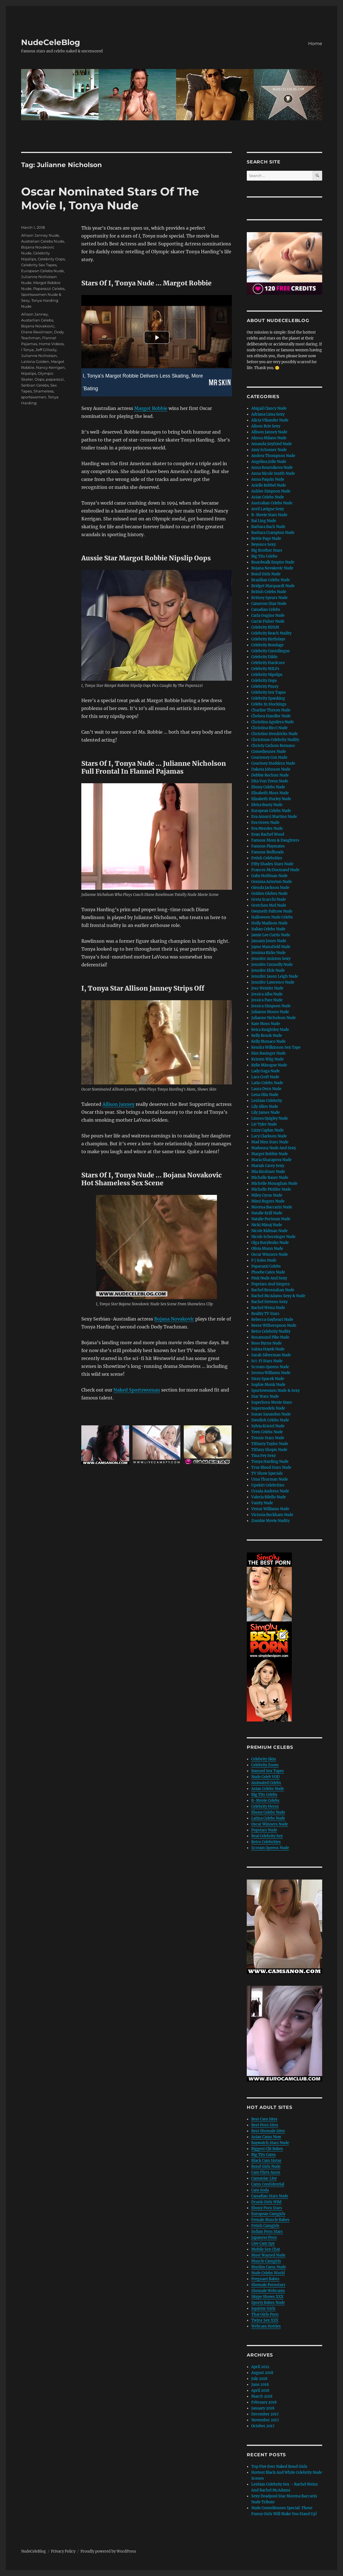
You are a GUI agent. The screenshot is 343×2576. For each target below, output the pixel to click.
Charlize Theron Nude (270, 710)
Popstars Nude (264, 1830)
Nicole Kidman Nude (269, 1230)
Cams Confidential (267, 2184)
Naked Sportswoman (136, 1390)
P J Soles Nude (263, 1260)
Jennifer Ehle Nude (268, 970)
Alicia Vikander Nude (269, 420)
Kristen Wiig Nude (267, 1059)
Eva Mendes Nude (267, 828)
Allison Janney (118, 1104)
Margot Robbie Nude (269, 1153)
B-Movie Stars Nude (269, 514)
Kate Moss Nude (265, 1023)
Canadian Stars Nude (269, 2196)
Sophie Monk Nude (268, 1384)
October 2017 (263, 2426)
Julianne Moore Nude (270, 1011)
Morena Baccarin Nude (271, 1207)
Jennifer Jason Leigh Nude (274, 976)
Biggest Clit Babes (267, 2148)
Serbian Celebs (35, 385)
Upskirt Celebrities (267, 1485)
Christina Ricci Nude (269, 727)
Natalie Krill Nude (266, 1213)
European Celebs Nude (42, 271)
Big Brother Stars (266, 550)
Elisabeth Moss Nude (270, 793)
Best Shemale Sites (268, 2131)
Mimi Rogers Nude (267, 1201)
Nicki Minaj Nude (266, 1224)
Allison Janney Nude (40, 235)
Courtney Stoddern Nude (273, 763)
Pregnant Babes (265, 2279)
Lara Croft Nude (265, 1077)
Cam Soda (260, 2190)
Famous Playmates (268, 846)
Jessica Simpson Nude (271, 1006)
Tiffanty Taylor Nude (269, 1443)
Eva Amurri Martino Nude (274, 816)
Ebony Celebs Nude (268, 787)
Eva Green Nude (265, 822)
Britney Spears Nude (269, 597)
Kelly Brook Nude (266, 1035)
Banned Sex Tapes (267, 1771)
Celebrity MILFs (265, 668)
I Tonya (27, 349)
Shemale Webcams (268, 2290)
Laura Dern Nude (266, 1088)
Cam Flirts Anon (265, 2172)
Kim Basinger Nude (268, 1053)
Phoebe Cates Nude (268, 1272)
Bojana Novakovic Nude (272, 568)
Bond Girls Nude (266, 574)
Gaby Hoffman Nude (269, 875)
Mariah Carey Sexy (267, 1165)
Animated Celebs (266, 1782)
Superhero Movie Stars (271, 1402)
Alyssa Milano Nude (268, 438)
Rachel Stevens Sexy (269, 1301)
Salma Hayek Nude (267, 1349)
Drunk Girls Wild (266, 2202)
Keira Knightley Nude (270, 1029)
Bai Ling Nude (263, 520)
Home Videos (51, 343)
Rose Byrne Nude (266, 1343)
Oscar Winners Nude (269, 1254)
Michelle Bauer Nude (269, 1177)
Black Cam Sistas (266, 2160)
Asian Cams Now (266, 2137)
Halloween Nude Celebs (272, 917)
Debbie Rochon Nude (270, 775)
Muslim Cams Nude (268, 2267)
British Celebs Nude (268, 591)
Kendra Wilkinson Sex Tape (276, 1047)
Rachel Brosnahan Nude (272, 1290)
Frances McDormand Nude (275, 869)
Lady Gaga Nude (265, 1071)
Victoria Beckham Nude (272, 1514)
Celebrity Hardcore (268, 662)
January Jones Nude (268, 940)
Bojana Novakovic (174, 1319)
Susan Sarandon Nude (271, 1414)
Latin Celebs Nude (267, 1082)
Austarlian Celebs (37, 320)
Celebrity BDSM (265, 627)
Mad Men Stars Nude (269, 1142)
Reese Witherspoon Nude (273, 1325)
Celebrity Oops (51, 259)
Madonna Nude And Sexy (273, 1148)
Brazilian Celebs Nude (270, 580)
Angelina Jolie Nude (268, 461)
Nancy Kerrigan (50, 367)
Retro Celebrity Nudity (270, 1331)
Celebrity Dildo (264, 656)
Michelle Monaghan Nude (274, 1183)
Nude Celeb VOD (265, 1776)
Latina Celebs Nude (268, 1818)
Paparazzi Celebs (48, 288)
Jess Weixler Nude (267, 988)
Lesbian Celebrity (266, 1100)
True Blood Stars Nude (271, 1467)
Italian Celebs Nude (268, 929)
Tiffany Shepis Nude (269, 1449)
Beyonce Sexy (263, 544)
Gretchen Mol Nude (268, 905)
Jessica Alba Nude (267, 994)
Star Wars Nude (265, 1396)
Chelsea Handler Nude (271, 716)
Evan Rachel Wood (267, 834)
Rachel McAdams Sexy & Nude (278, 1295)
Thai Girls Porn (265, 2314)
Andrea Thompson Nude (273, 455)
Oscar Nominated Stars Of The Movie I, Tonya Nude (110, 198)
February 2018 (264, 2402)
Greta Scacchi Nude (268, 899)
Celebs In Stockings (268, 704)
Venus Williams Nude (270, 1508)
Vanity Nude (262, 1503)
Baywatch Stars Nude (270, 2142)
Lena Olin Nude (264, 1094)
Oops (39, 379)
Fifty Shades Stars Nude (272, 864)
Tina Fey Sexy (263, 1455)
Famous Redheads (267, 852)
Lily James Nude (265, 1112)
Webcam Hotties (266, 2326)
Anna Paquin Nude (267, 479)
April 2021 (260, 2366)
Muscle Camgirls (266, 2261)
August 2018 (262, 2372)
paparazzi (55, 379)
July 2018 (259, 2378)
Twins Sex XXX (264, 2320)
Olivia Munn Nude (267, 1248)
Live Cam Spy (263, 2243)
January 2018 (262, 2408)
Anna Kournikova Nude (272, 467)
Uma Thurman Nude (269, 1479)
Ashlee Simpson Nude (270, 491)
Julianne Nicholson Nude (273, 1017)
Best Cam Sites (264, 2119)
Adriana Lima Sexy (267, 414)
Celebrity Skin (263, 1759)
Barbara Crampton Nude (272, 532)
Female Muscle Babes (270, 2219)
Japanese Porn (264, 2237)
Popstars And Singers (270, 1284)
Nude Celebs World (268, 2273)
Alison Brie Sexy (265, 426)
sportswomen (33, 397)
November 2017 (265, 2420)
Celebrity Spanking (268, 698)
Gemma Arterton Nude (271, 881)
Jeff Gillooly (46, 349)
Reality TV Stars (265, 1313)
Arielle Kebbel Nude (268, 485)
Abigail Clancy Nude (268, 408)
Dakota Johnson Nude (270, 769)
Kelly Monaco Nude (268, 1041)
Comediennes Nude (268, 751)
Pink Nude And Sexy (269, 1278)
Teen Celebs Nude (267, 1432)
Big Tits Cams (263, 2154)
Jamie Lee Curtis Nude (270, 935)
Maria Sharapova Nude (271, 1159)
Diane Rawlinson (36, 332)
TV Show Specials (267, 1473)
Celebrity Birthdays (268, 639)
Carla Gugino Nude (267, 615)
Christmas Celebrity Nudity (275, 739)
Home (315, 43)
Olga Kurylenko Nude (270, 1242)
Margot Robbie (150, 408)
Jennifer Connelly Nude (272, 964)
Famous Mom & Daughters (275, 840)
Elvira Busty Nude (267, 804)
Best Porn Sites (264, 2125)
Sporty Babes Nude (268, 2302)
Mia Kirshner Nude (268, 1171)
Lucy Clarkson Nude (269, 1136)
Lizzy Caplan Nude (267, 1130)
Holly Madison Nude (269, 923)
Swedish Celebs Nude (270, 1420)
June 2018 (260, 2384)
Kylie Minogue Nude (269, 1065)
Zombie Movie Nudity (270, 1520)
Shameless (43, 391)
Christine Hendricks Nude (274, 733)
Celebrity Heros (265, 1806)
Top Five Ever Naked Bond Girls (279, 2466)
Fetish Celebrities (266, 858)
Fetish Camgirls (265, 2225)
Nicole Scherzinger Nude (273, 1236)
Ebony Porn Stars (266, 2208)
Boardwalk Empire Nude (272, 562)
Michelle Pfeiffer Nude (271, 1189)
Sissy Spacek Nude (267, 1378)
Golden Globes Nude (269, 893)
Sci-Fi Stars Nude (267, 1361)
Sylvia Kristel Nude (267, 1426)
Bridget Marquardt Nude (273, 585)
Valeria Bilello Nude (268, 1497)
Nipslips (28, 373)
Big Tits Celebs (264, 556)
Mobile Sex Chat (265, 2249)
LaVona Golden (35, 361)
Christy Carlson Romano (273, 745)
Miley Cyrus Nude (266, 1195)
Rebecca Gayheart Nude (272, 1319)
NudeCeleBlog (50, 42)
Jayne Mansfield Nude (270, 946)
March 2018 (261, 2396)
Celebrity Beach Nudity (271, 633)
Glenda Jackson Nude (270, 887)
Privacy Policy (63, 2551)
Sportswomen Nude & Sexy (275, 1390)
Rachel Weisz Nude (268, 1307)
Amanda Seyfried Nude (271, 443)
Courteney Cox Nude (269, 757)
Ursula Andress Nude (270, 1491)
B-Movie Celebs (265, 1800)
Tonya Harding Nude (269, 1461)
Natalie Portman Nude (270, 1219)
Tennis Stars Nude (267, 1437)
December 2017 (265, 2414)
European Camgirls (268, 2213)
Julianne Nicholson (39, 355)
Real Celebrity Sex (267, 1836)
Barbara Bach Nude (268, 526)
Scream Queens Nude (270, 1366)
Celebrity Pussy (264, 686)
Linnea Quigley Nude (269, 1118)
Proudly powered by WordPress (108, 2551)
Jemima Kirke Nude (268, 952)
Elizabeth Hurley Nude (271, 798)
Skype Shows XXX (267, 2296)
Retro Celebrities (266, 1842)
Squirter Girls (263, 2308)
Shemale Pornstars (268, 2284)
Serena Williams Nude (270, 1372)
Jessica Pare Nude (267, 1000)
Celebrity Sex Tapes (39, 265)
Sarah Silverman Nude (271, 1355)
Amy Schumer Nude (269, 449)
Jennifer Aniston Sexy (270, 958)
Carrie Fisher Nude (267, 621)
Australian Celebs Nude (42, 241)
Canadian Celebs (265, 609)
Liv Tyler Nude (264, 1124)
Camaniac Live (264, 2178)
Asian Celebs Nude (267, 497)
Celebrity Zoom (265, 1765)
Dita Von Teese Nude (269, 781)
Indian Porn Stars (267, 2231)
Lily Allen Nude (264, 1106)
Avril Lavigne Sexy (267, 509)
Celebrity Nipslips (267, 674)
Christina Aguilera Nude (272, 722)
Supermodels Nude (268, 1408)
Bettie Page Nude (266, 538)
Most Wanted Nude (268, 2255)
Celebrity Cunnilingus (270, 651)
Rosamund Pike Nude (270, 1337)
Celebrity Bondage (267, 645)
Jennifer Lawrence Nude (272, 982)
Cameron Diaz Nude (268, 603)
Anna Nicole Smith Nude (273, 473)
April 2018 (260, 2390)
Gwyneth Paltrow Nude (271, 911)
